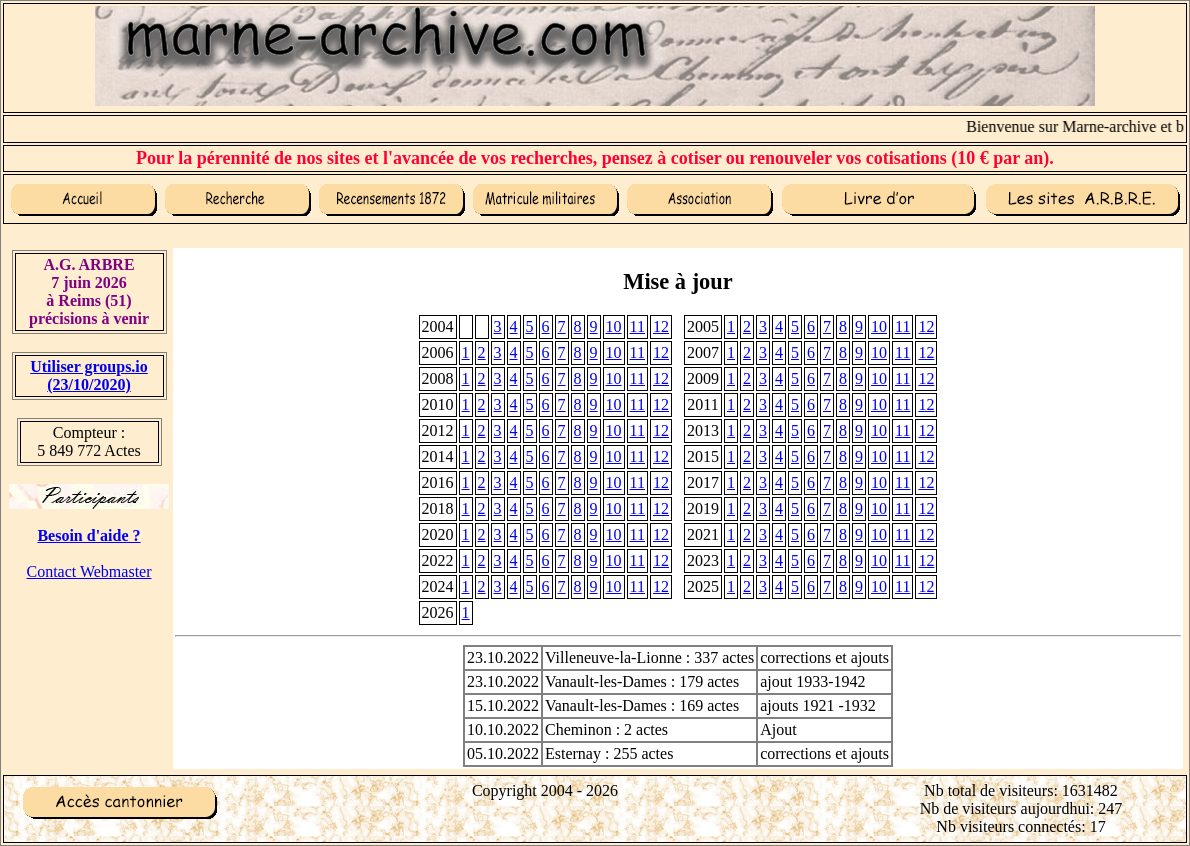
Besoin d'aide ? (88, 535)
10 (614, 326)
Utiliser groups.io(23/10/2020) (89, 375)
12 (661, 326)
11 (637, 326)
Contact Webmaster (88, 571)
